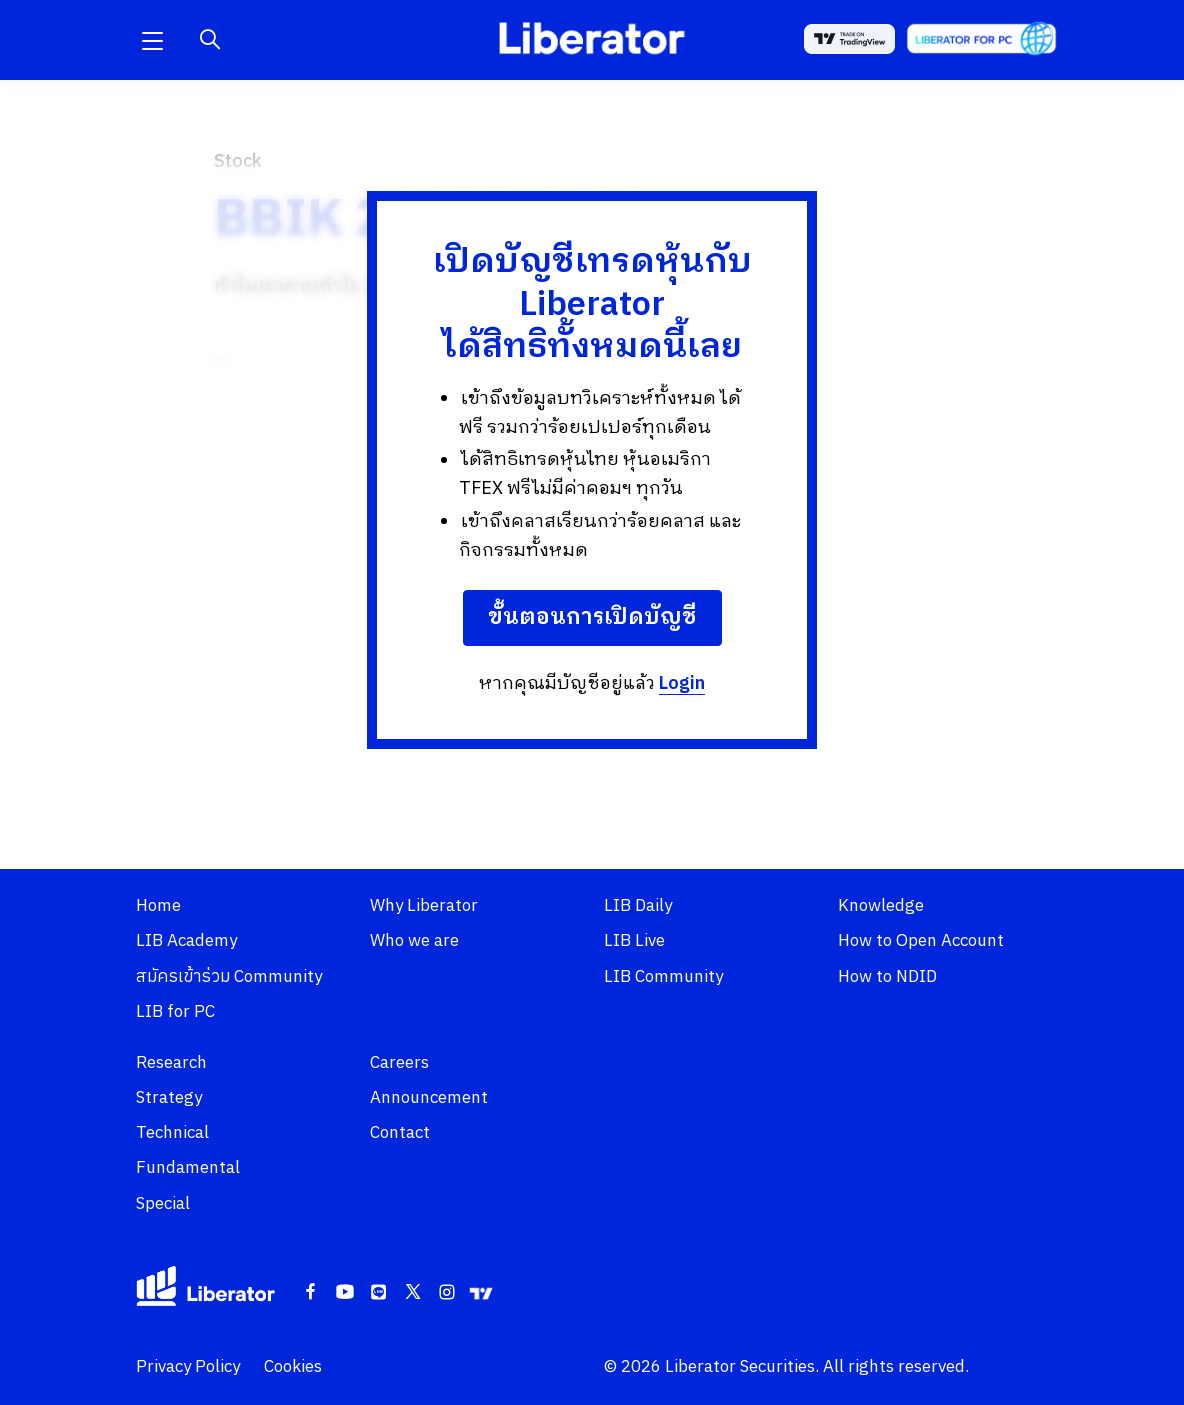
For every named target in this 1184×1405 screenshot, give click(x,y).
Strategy (169, 1098)
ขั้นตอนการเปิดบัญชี (592, 617)
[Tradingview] (481, 1293)
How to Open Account (921, 941)
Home (158, 906)
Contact (400, 1133)
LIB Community (663, 977)
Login (682, 684)
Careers (399, 1063)
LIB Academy (186, 941)
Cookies (293, 1367)
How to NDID (887, 977)
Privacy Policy (188, 1367)
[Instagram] (447, 1293)
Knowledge (881, 906)
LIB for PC (175, 1012)
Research (171, 1063)
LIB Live (634, 941)
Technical (172, 1133)
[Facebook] (311, 1293)
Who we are (414, 941)
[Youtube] (345, 1293)
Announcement (429, 1098)
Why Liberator (424, 906)
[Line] (379, 1293)
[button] (152, 40)
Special (163, 1204)
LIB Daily (638, 906)
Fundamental (188, 1168)
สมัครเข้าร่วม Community (229, 977)
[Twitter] (413, 1293)
